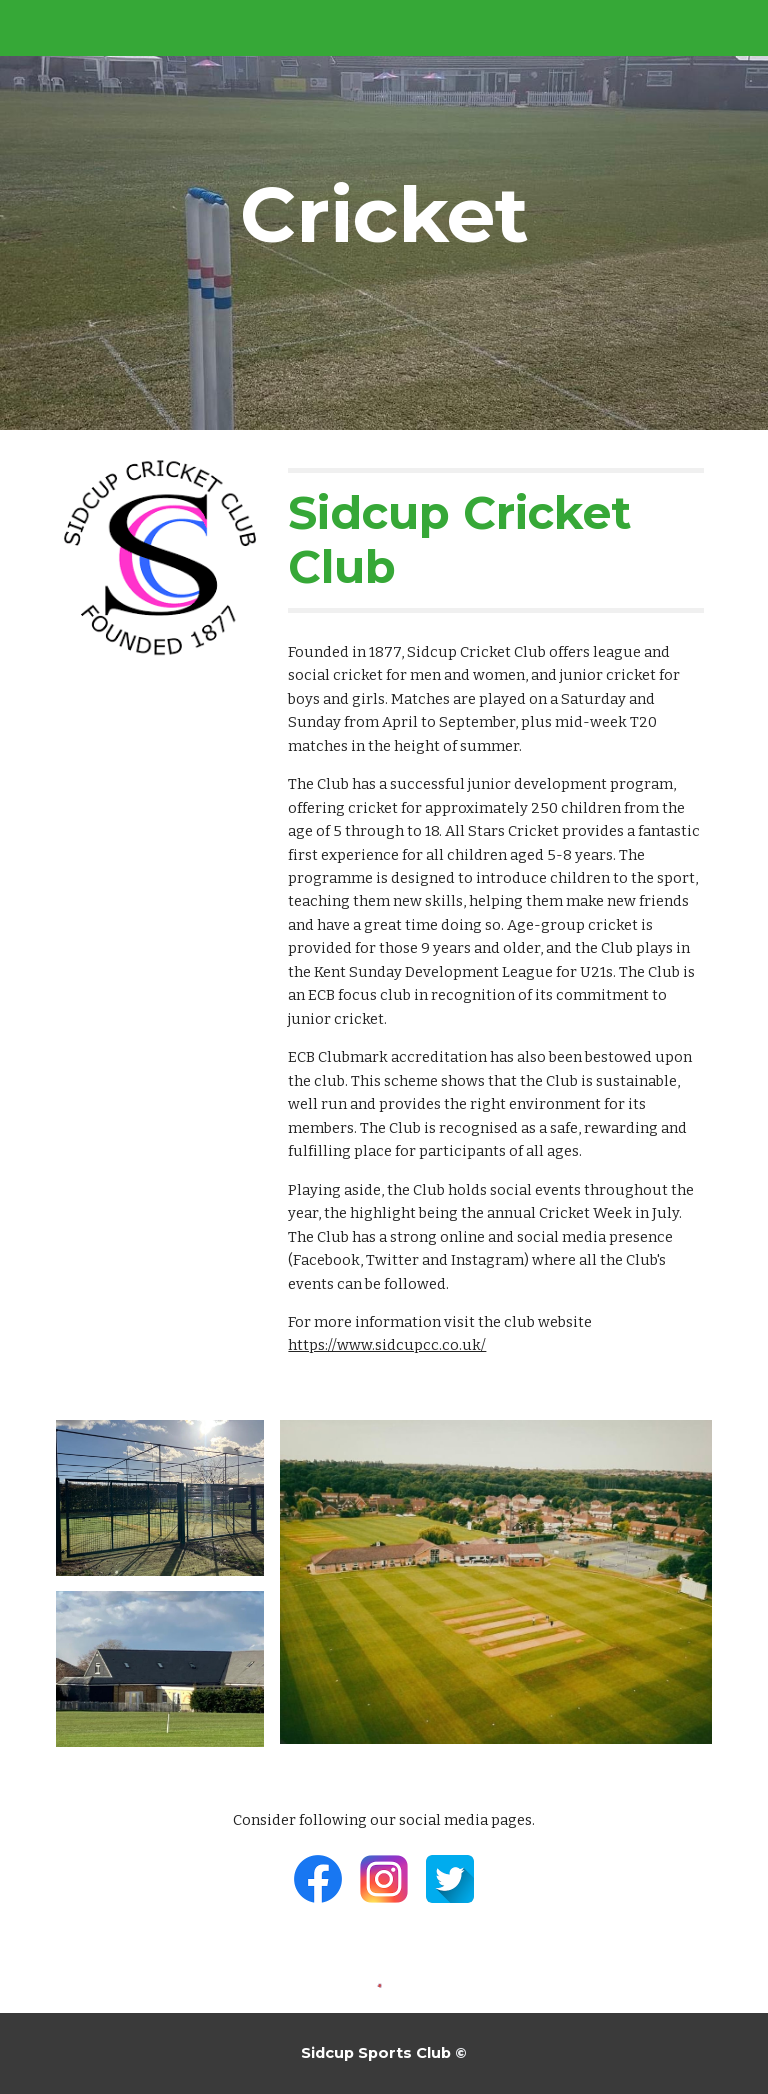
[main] (383, 215)
